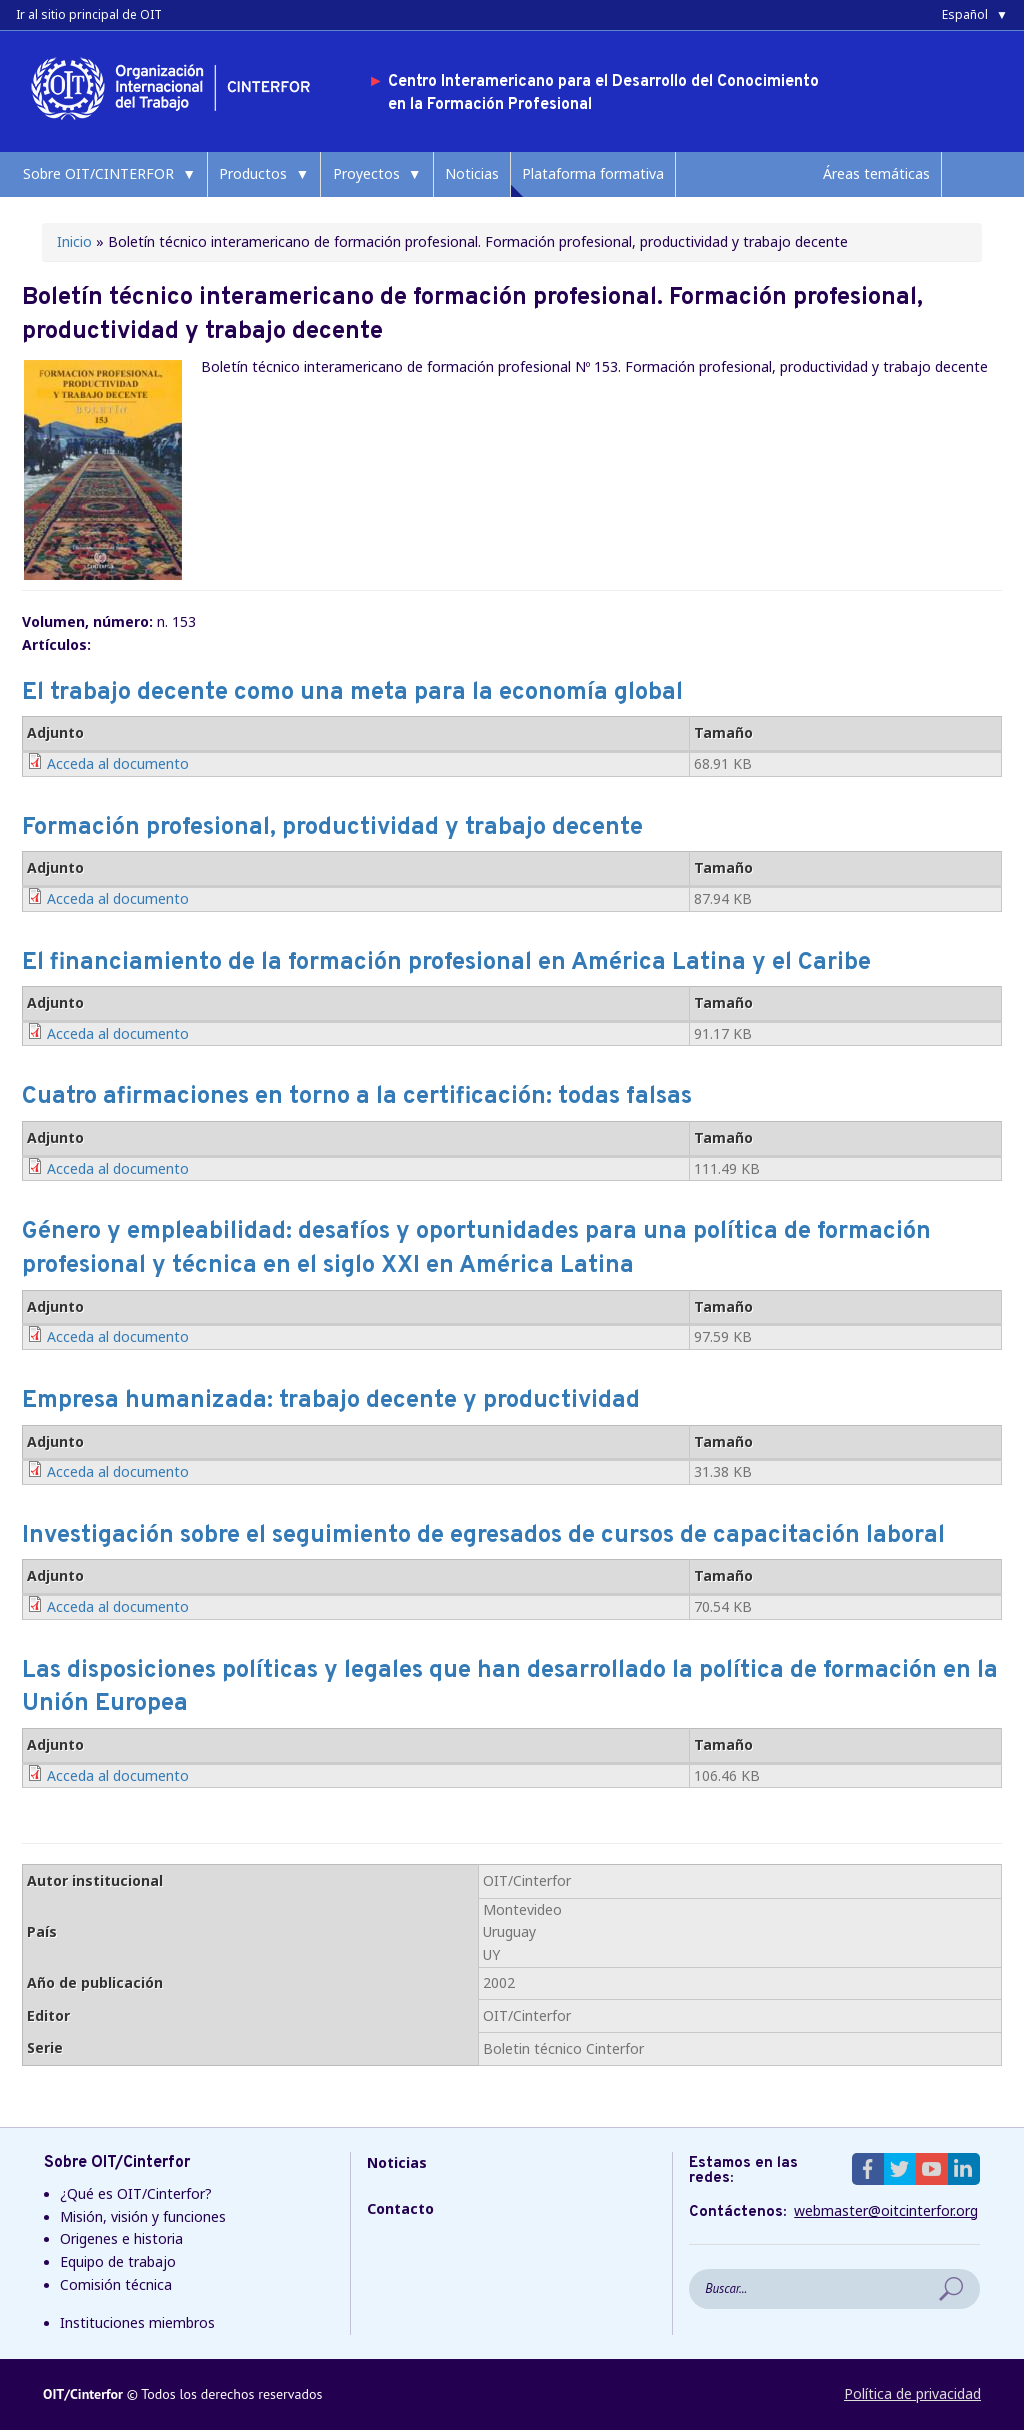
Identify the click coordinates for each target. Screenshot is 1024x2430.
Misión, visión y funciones (143, 2216)
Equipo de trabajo (118, 2261)
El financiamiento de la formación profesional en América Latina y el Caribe (446, 963)
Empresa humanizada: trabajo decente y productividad (331, 1401)
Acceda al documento (118, 763)
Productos (253, 173)
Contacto (400, 2208)
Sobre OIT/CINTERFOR (98, 173)
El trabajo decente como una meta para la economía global (352, 693)
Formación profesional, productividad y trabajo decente (332, 828)
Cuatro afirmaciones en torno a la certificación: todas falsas (357, 1097)
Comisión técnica (116, 2284)
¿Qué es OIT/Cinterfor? (136, 2193)
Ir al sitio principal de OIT (89, 14)
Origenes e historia (121, 2238)
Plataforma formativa (593, 173)
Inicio (74, 241)
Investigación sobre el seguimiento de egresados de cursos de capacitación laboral (483, 1536)
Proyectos (366, 173)
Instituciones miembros (137, 2322)
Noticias (472, 173)
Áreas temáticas (876, 173)
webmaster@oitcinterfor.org (886, 2211)
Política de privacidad (912, 2393)
